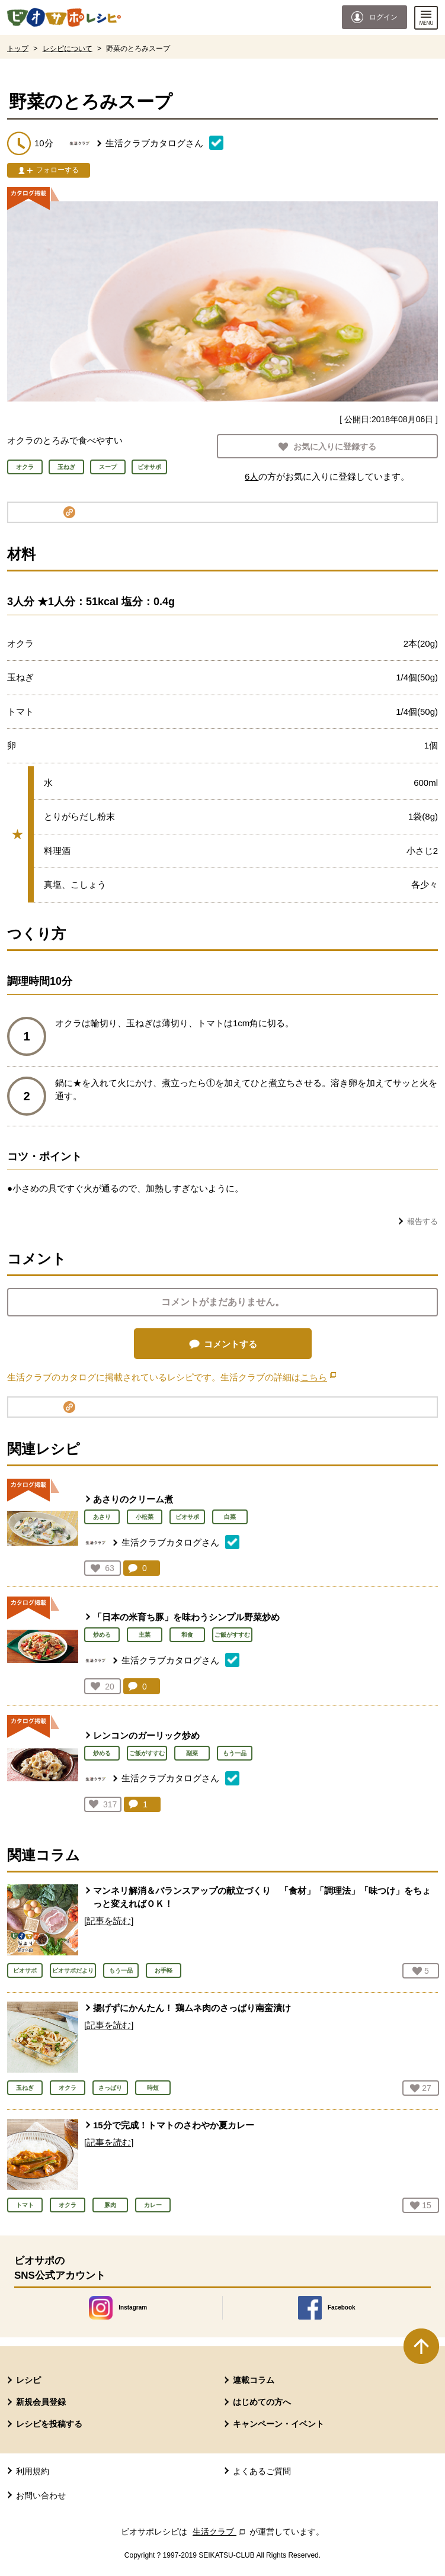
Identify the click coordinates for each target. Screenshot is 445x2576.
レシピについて (67, 48)
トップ (17, 48)
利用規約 (32, 2471)
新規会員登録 (41, 2402)
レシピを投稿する (49, 2424)
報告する (422, 1221)
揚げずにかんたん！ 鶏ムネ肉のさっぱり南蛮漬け (192, 2008)
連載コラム (253, 2380)
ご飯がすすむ (232, 1634)
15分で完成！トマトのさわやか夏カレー (173, 2125)
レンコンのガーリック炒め (146, 1735)
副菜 (192, 1753)
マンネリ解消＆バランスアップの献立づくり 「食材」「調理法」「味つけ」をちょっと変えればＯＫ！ (262, 1897)
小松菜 (144, 1517)
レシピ (28, 2380)
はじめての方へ (262, 2402)
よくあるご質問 (262, 2471)
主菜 (145, 1634)
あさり (102, 1517)
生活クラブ (220, 2531)
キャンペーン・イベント (278, 2424)
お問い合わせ (41, 2495)
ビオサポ (187, 1517)
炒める (102, 1634)
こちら (318, 1377)
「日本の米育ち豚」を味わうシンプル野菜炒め (186, 1617)
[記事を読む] (108, 1921)
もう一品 (234, 1753)
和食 (187, 1634)
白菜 (230, 1517)
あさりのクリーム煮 (133, 1499)
